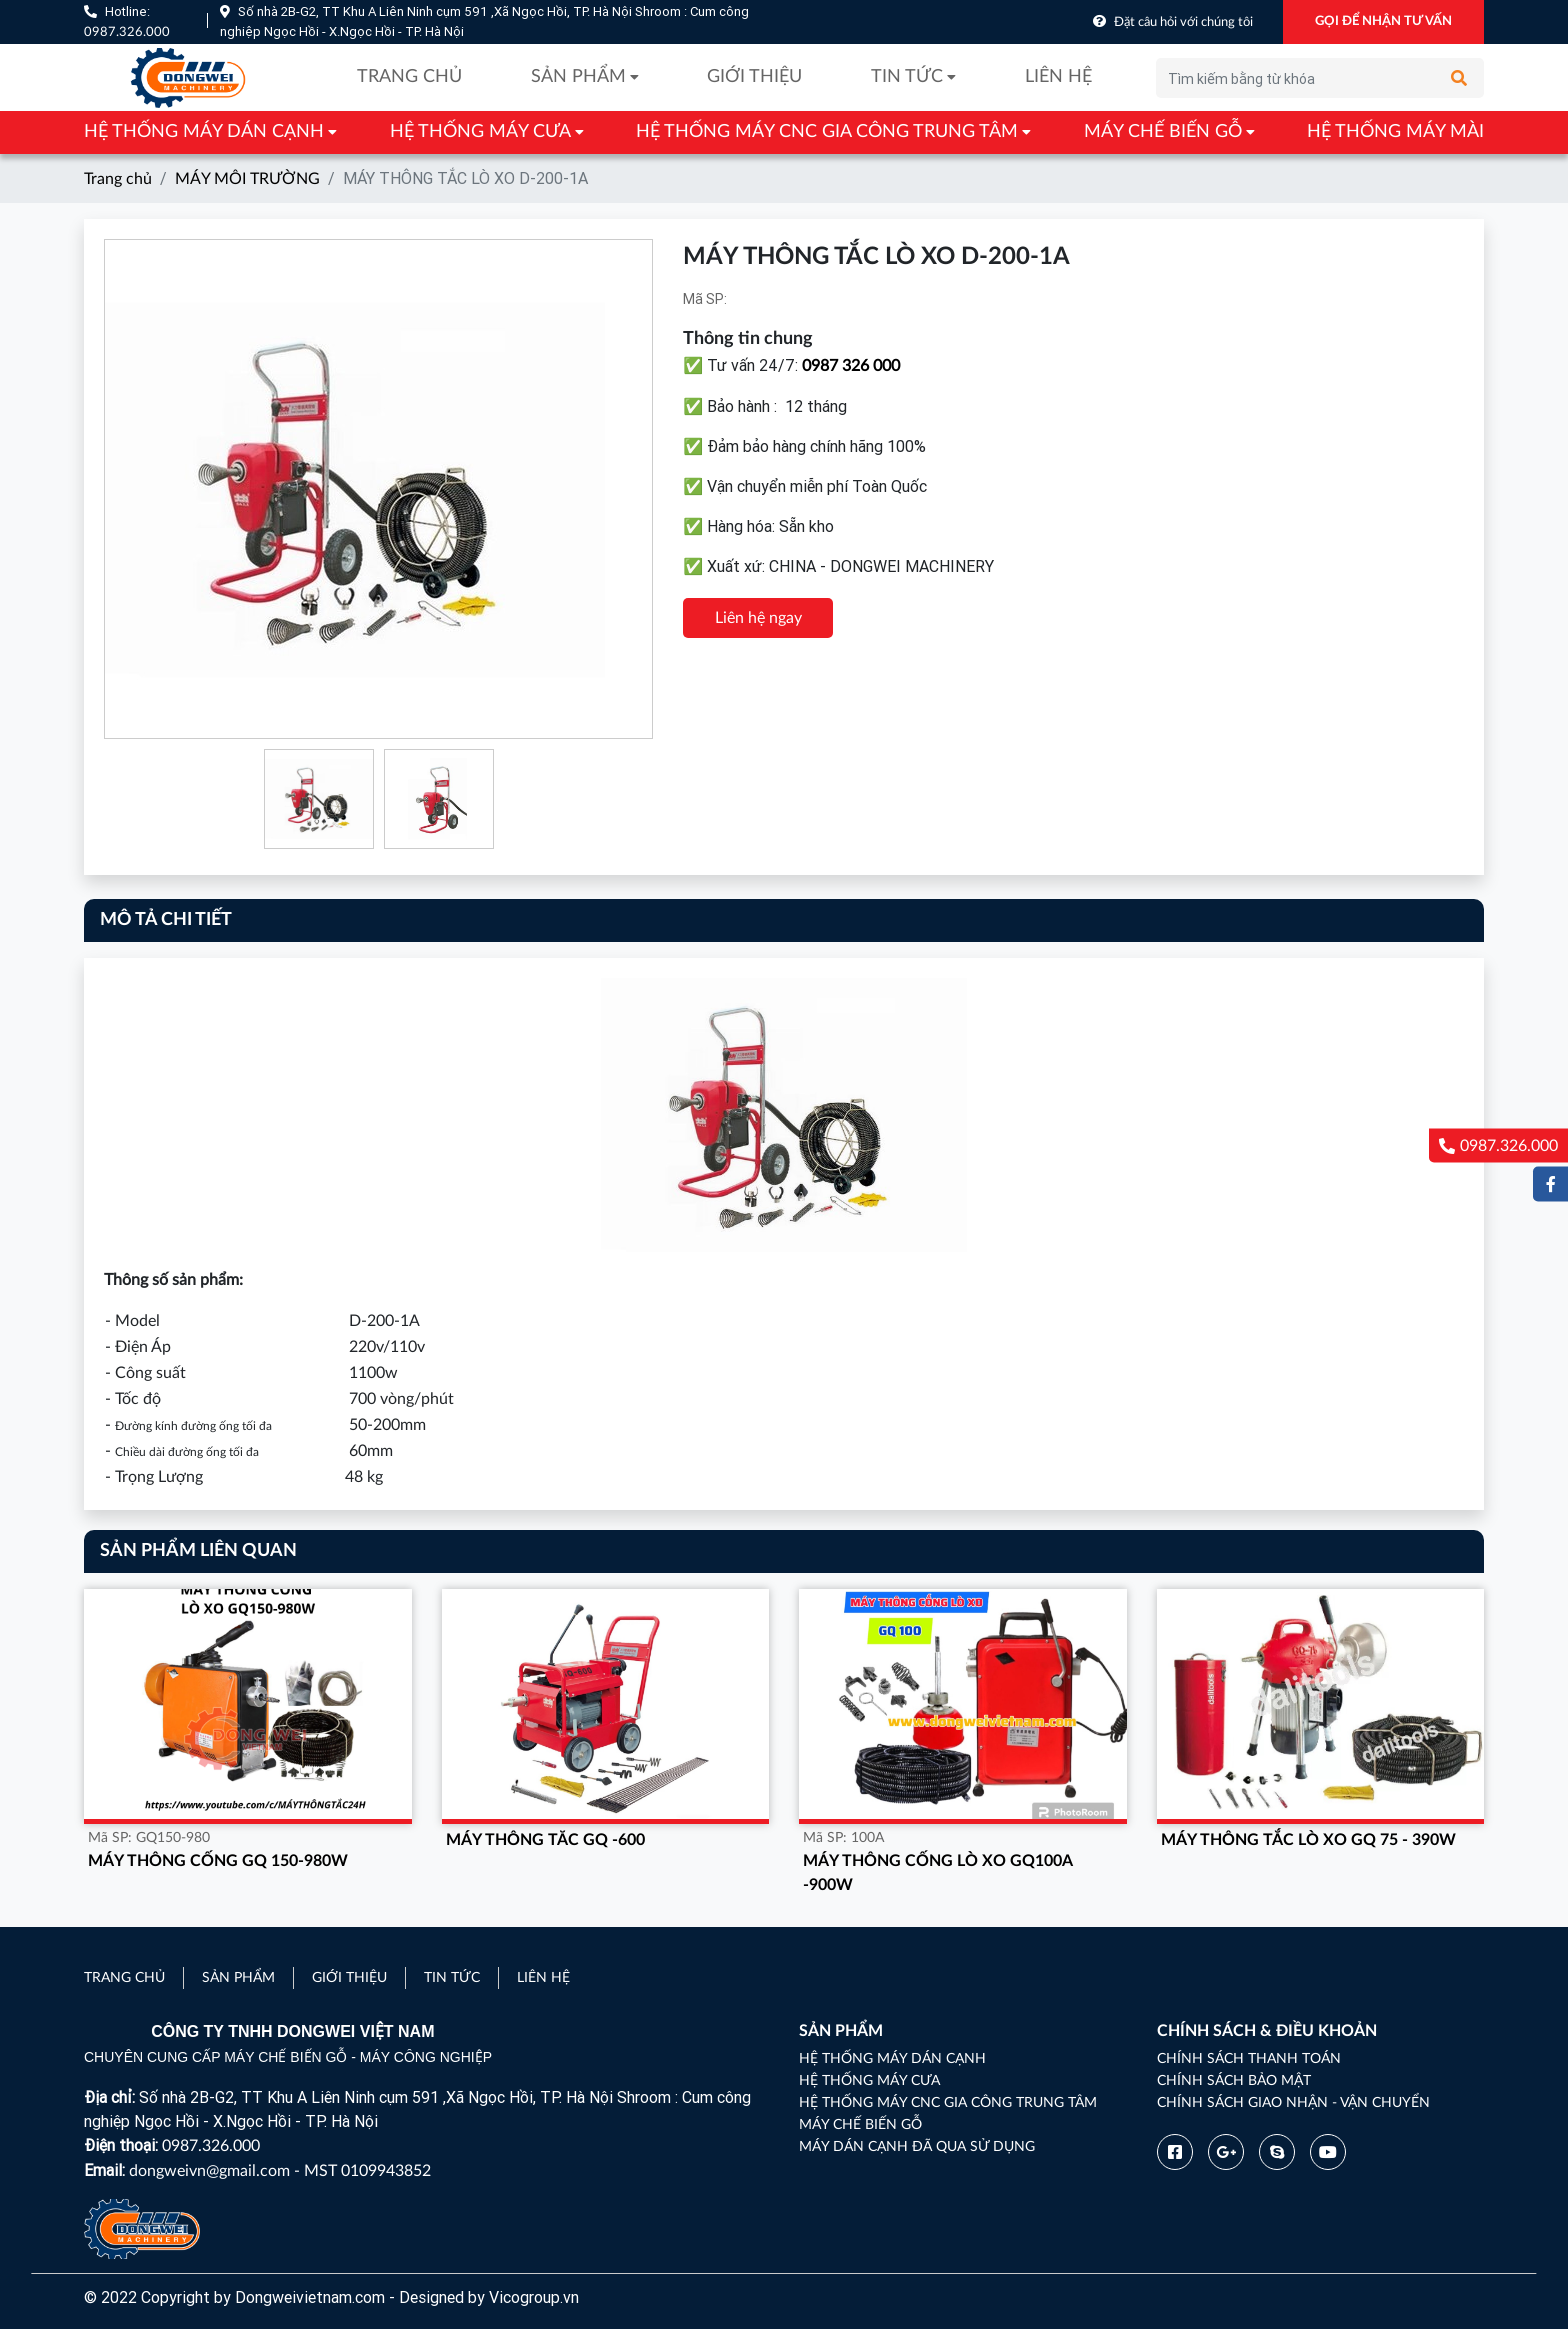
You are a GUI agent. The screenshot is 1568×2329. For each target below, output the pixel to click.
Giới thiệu (754, 77)
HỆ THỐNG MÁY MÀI (1395, 132)
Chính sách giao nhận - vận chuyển (1293, 2103)
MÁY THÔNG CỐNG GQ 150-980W (218, 1861)
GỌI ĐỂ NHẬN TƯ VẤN (1383, 21)
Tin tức (907, 77)
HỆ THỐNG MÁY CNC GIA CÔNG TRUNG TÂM (827, 132)
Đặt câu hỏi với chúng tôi (1183, 22)
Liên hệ (1058, 77)
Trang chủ (409, 77)
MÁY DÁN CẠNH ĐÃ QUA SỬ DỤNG (917, 2147)
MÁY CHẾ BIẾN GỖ (1163, 132)
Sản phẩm (578, 77)
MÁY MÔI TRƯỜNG (247, 179)
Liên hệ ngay (758, 618)
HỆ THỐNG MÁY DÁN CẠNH (204, 132)
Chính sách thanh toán (1249, 2059)
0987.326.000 (127, 32)
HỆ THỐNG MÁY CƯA (480, 132)
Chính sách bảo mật (1234, 2081)
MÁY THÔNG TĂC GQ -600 (545, 1840)
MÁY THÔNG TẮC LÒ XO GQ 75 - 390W (1308, 1840)
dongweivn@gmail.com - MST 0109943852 (280, 2171)
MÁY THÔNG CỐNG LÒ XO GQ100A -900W (937, 1873)
